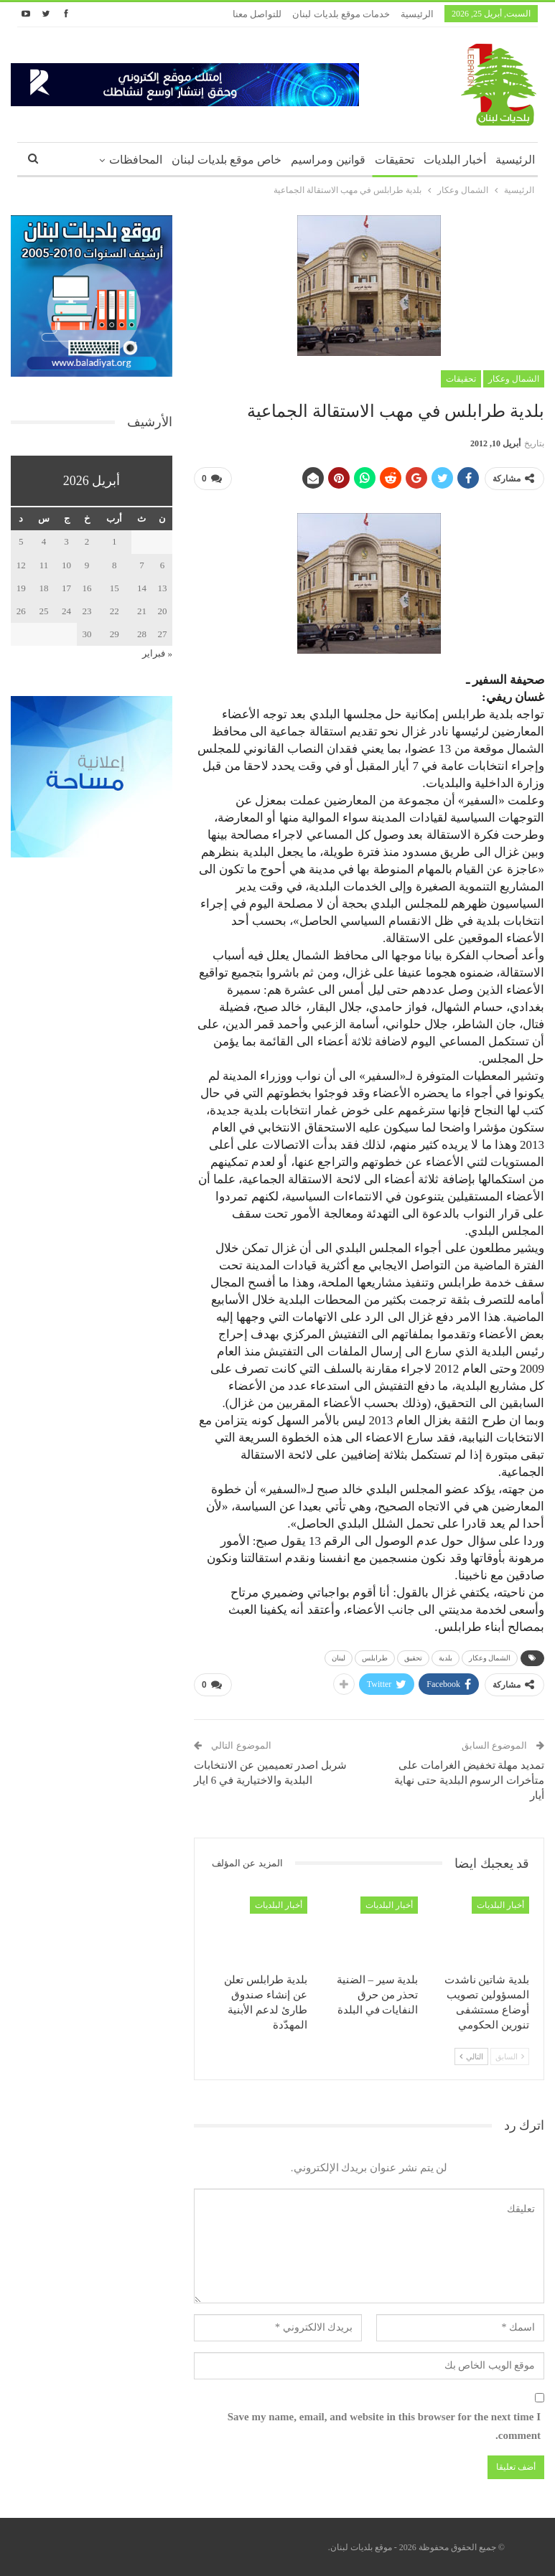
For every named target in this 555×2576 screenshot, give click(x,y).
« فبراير (157, 653)
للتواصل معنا (257, 14)
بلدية (445, 1658)
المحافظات (135, 160)
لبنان (338, 1658)
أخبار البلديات (455, 160)
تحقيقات (394, 160)
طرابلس (375, 1658)
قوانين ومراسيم (328, 160)
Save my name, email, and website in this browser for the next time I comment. (384, 2426)
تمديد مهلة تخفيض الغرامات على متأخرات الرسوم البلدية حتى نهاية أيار (469, 1780)
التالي (471, 2056)
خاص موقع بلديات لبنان (226, 160)
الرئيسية (417, 14)
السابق (509, 2056)
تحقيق (413, 1658)
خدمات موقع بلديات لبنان (341, 14)
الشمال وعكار (513, 379)
